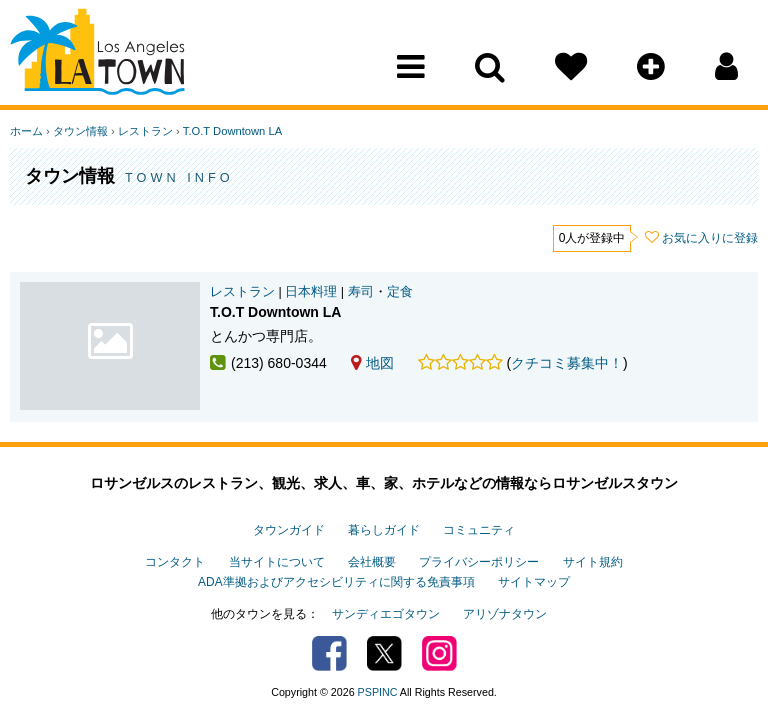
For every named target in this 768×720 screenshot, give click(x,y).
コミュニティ (479, 530)
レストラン (145, 131)
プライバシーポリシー (479, 562)
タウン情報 (80, 131)
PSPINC (378, 692)
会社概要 (372, 562)
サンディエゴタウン (386, 614)
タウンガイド (289, 530)
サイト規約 (593, 562)
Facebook (329, 653)
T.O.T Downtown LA (232, 131)
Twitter (384, 653)
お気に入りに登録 (710, 238)
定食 (400, 292)
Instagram (439, 653)
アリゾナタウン (505, 614)
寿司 (361, 292)
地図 (372, 363)
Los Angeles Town (97, 55)
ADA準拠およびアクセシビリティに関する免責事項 (336, 582)
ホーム (26, 131)
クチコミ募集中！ (567, 363)
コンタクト (175, 562)
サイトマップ (534, 582)
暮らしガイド (384, 530)
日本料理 (311, 292)
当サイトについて (277, 562)
